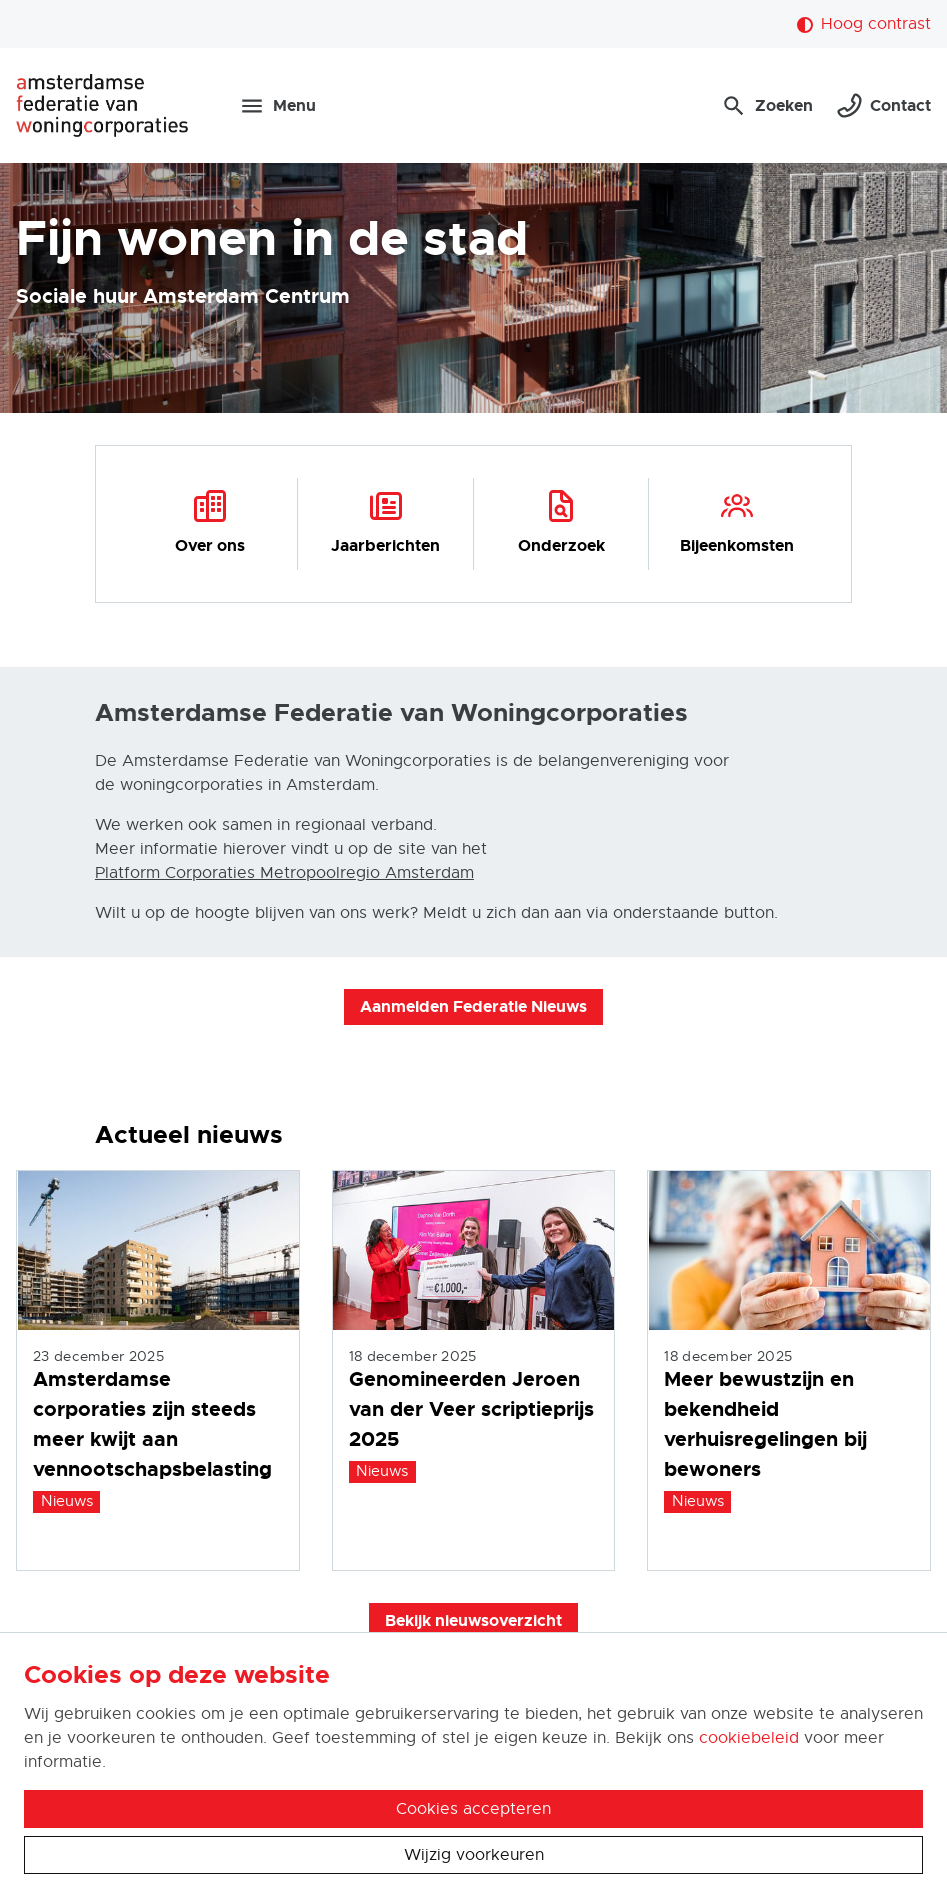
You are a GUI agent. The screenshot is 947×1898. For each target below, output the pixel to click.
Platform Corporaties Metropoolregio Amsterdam (284, 873)
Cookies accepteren (473, 1809)
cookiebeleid (749, 1738)
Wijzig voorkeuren (474, 1855)
